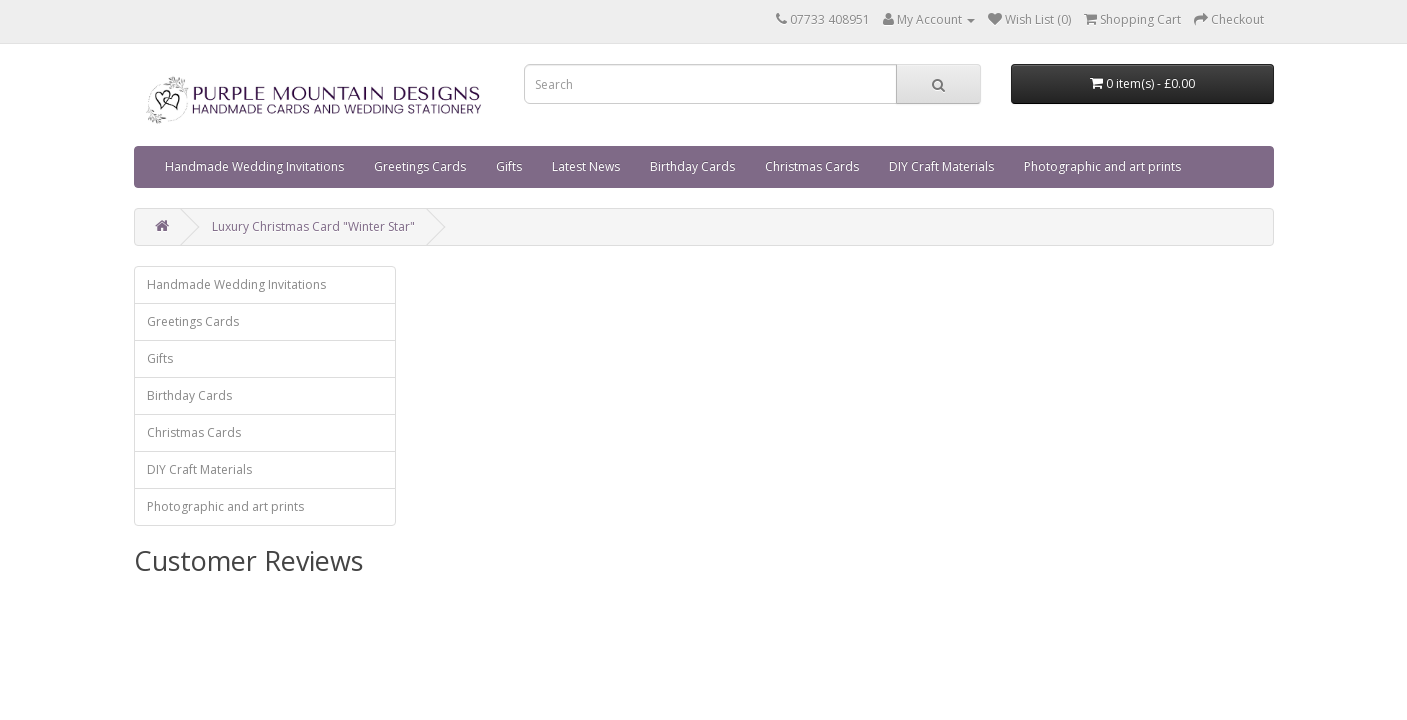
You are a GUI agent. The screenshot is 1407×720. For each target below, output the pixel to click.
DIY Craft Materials (941, 166)
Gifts (509, 166)
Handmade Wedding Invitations (254, 166)
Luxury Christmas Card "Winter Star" (313, 226)
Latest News (586, 166)
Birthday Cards (692, 166)
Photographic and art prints (1102, 166)
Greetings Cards (420, 166)
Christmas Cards (812, 166)
